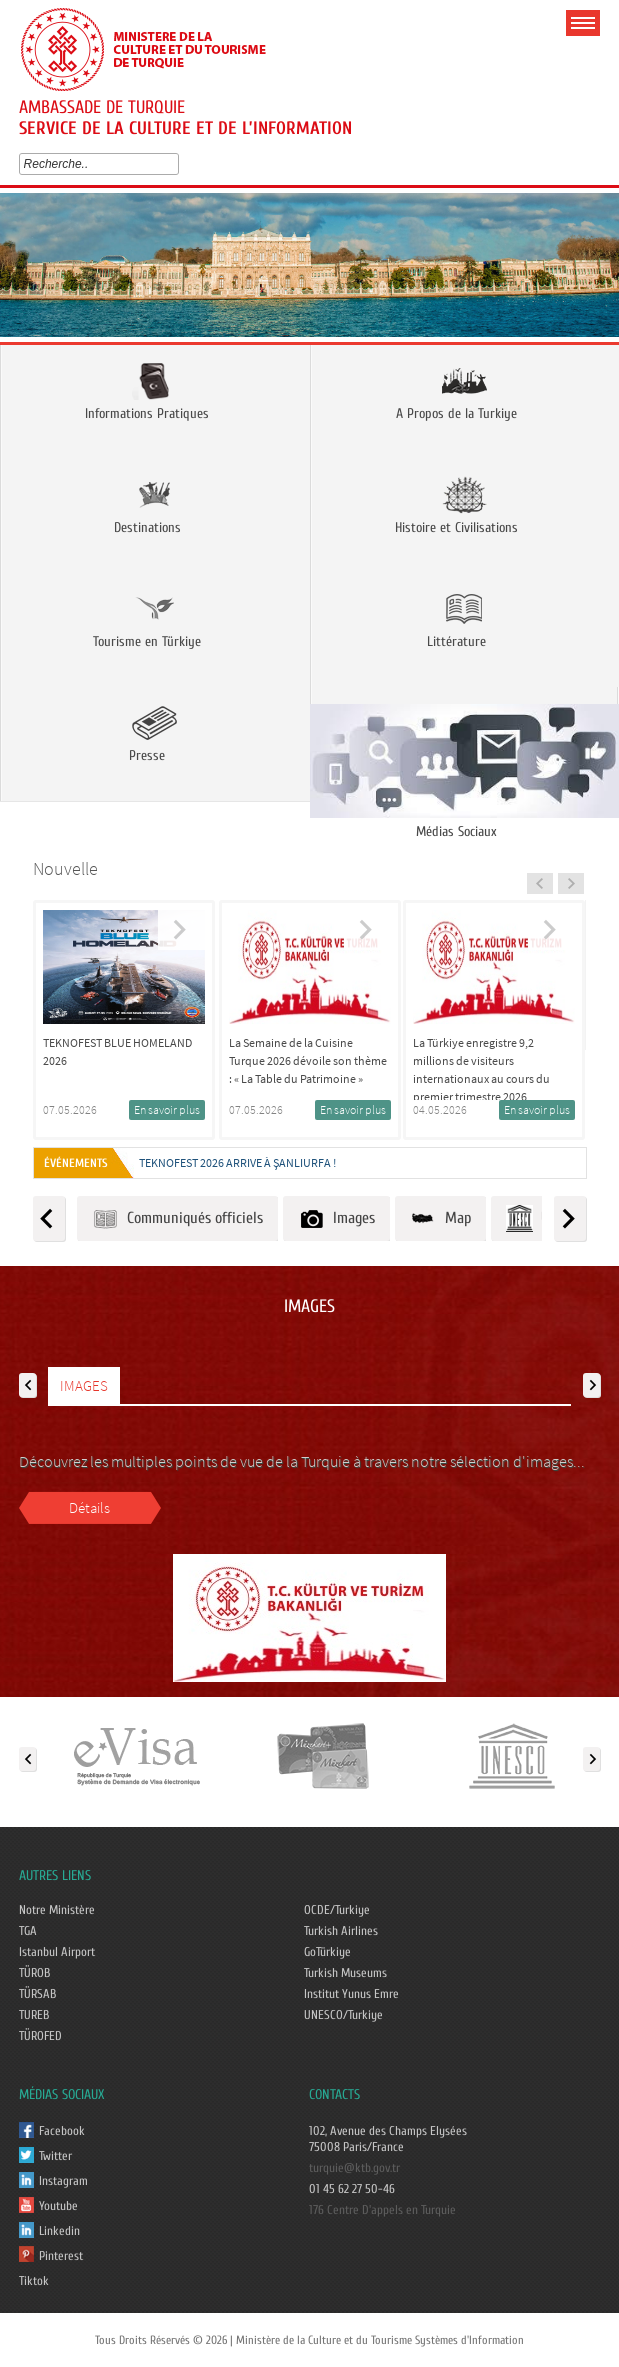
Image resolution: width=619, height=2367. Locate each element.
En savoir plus (167, 1109)
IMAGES (84, 1385)
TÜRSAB (37, 1994)
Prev (22, 271)
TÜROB (34, 1973)
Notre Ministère (57, 1910)
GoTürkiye (327, 1952)
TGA (28, 1931)
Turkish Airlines (341, 1931)
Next (596, 271)
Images (336, 1218)
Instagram (63, 2181)
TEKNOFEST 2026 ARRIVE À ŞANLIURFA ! (237, 1162)
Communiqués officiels (177, 1218)
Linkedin (59, 2231)
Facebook (62, 2131)
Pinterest (61, 2256)
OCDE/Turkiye (337, 1910)
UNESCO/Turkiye (343, 2015)
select (177, 164)
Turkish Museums (345, 1973)
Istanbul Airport (57, 1952)
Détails (89, 1507)
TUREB (34, 2015)
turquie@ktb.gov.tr (354, 2168)
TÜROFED (40, 2036)
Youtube (58, 2206)
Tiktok (34, 2281)
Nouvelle (65, 868)
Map (440, 1218)
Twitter (55, 2156)
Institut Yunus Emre (351, 1994)
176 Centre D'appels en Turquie (382, 2210)
